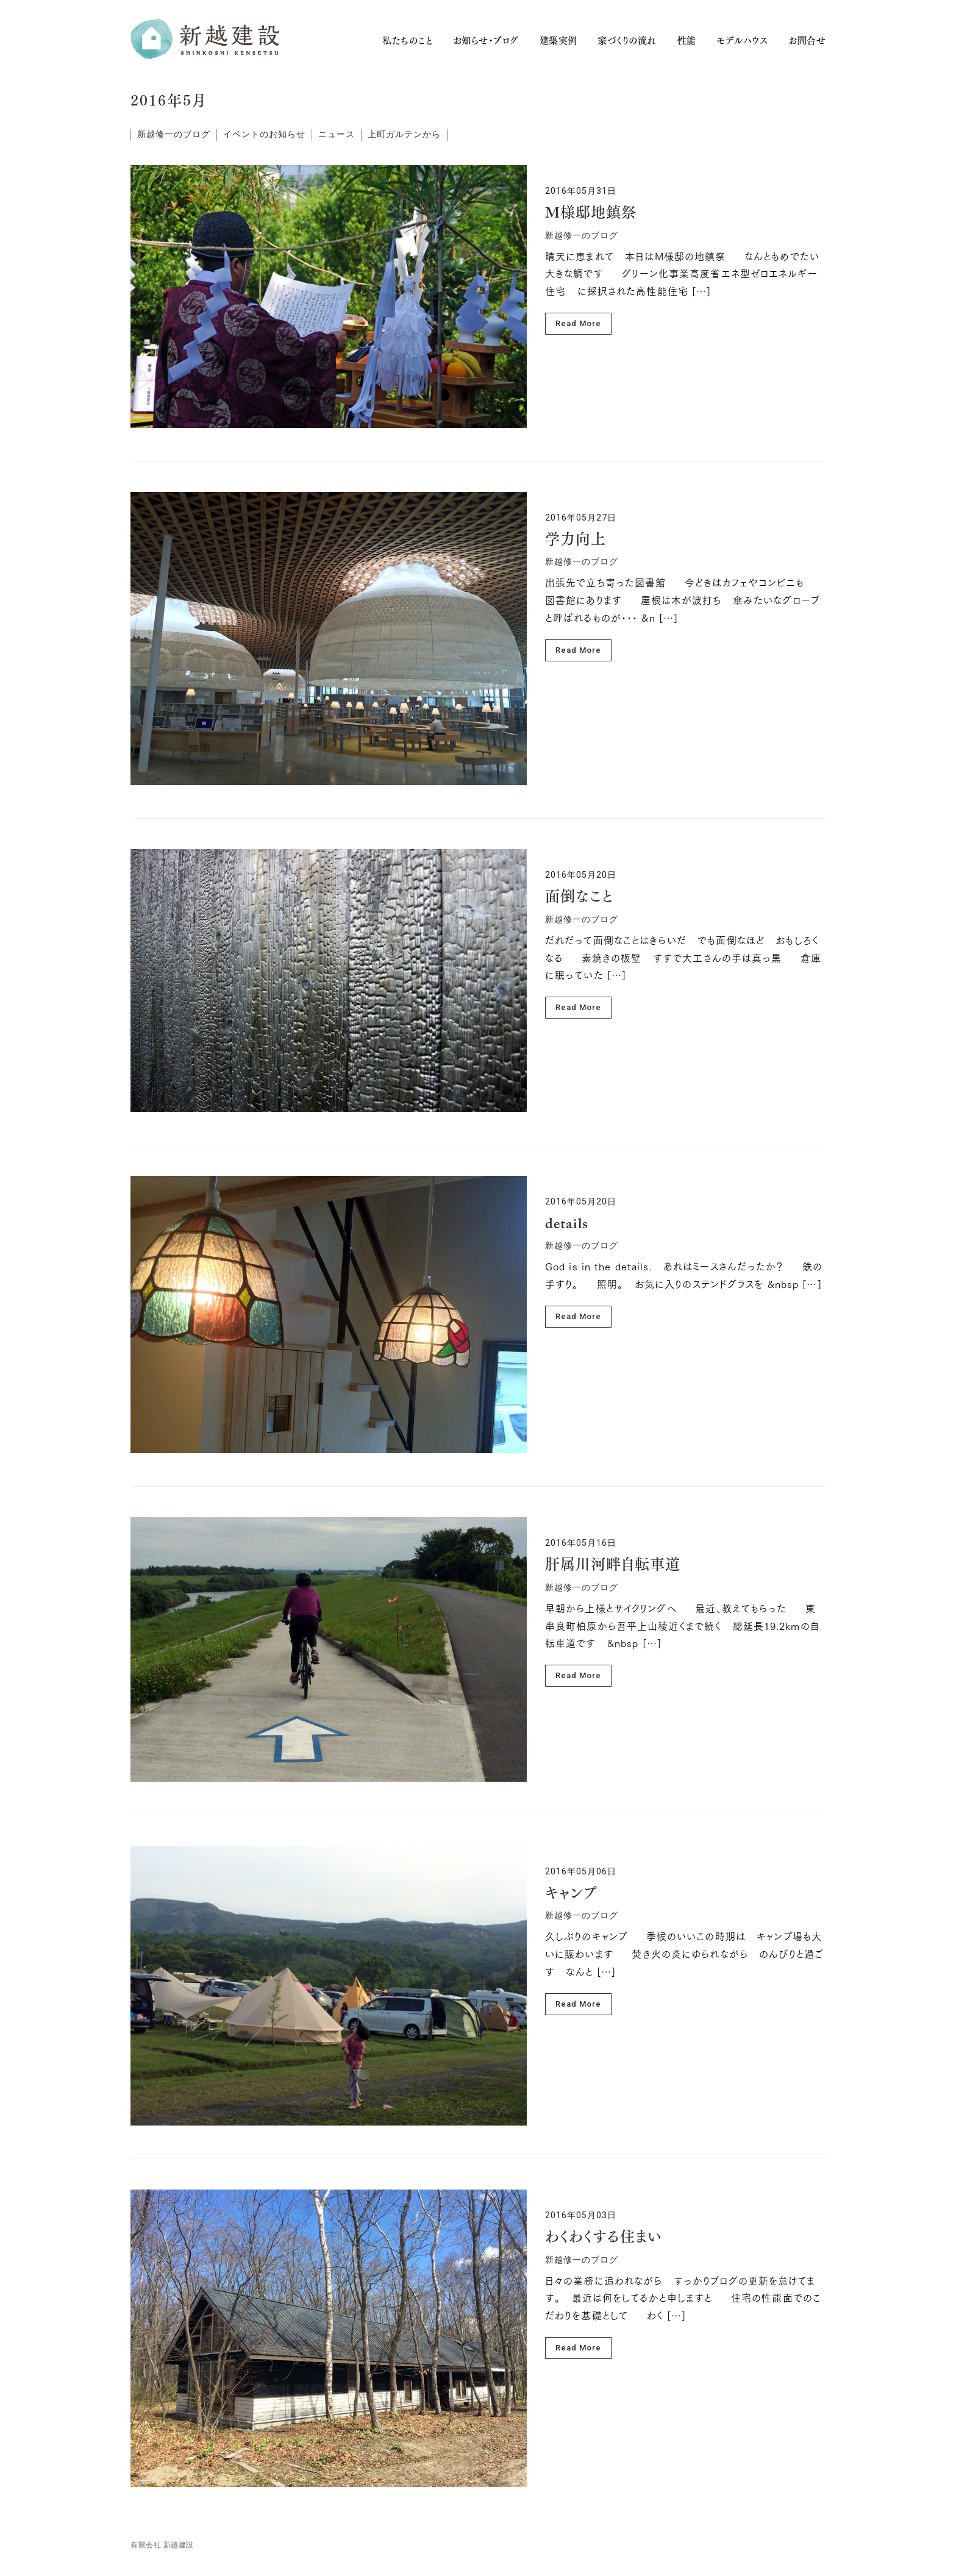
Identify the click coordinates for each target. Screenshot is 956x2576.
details (566, 1224)
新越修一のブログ (173, 134)
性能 (686, 40)
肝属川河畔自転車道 (612, 1566)
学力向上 (575, 540)
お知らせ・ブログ (486, 40)
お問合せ (807, 40)
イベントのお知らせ (264, 134)
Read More (578, 323)
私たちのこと (407, 40)
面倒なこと (579, 898)
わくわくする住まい (603, 2238)
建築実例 (558, 40)
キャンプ (571, 1894)
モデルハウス (742, 40)
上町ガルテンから (404, 134)
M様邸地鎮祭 (591, 214)
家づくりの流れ (627, 40)
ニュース (336, 134)
